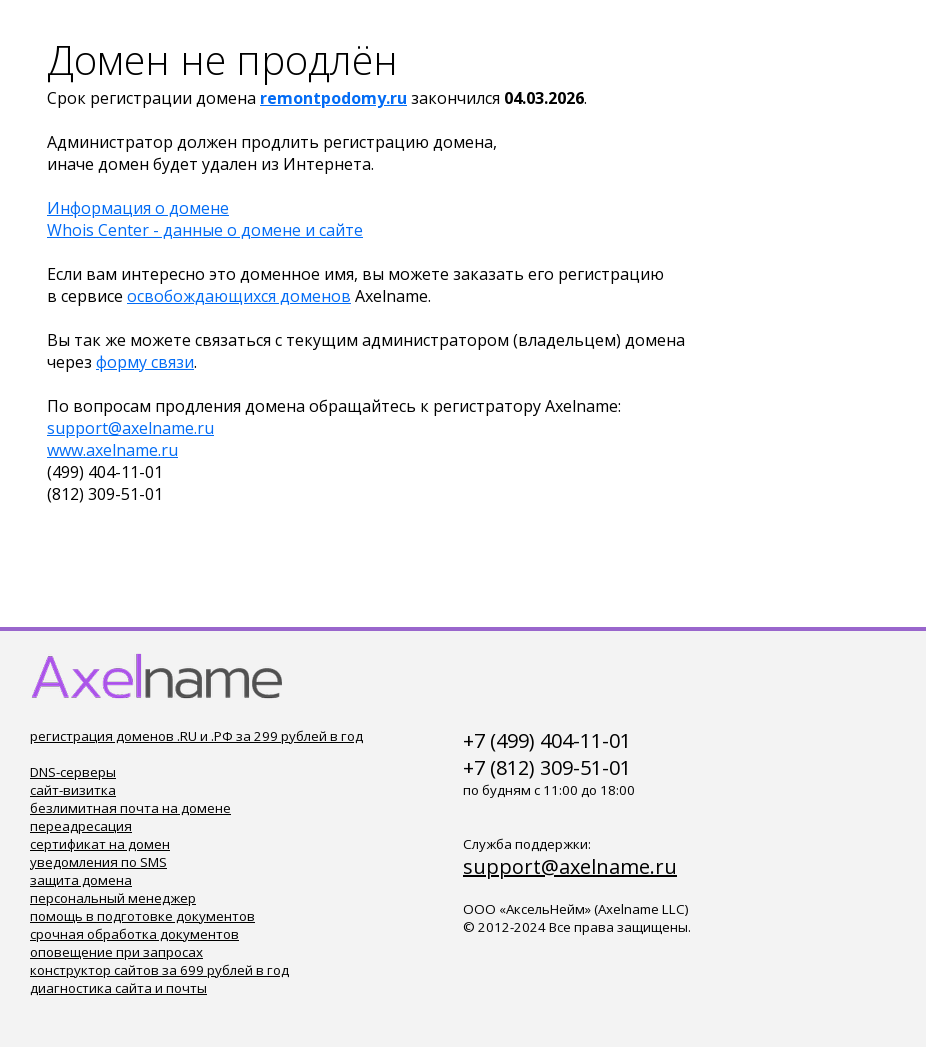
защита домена (81, 880)
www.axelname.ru (112, 450)
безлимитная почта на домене (130, 808)
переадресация (81, 826)
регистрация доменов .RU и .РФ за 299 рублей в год (196, 736)
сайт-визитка (73, 790)
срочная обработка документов (134, 934)
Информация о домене (138, 208)
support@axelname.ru (130, 428)
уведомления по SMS (98, 862)
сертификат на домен (100, 844)
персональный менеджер (113, 898)
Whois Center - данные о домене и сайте (205, 230)
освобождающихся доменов (239, 296)
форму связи (145, 362)
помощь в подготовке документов (142, 916)
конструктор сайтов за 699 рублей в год (159, 970)
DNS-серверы (73, 772)
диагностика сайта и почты (118, 988)
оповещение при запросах (116, 952)
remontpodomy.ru (333, 98)
